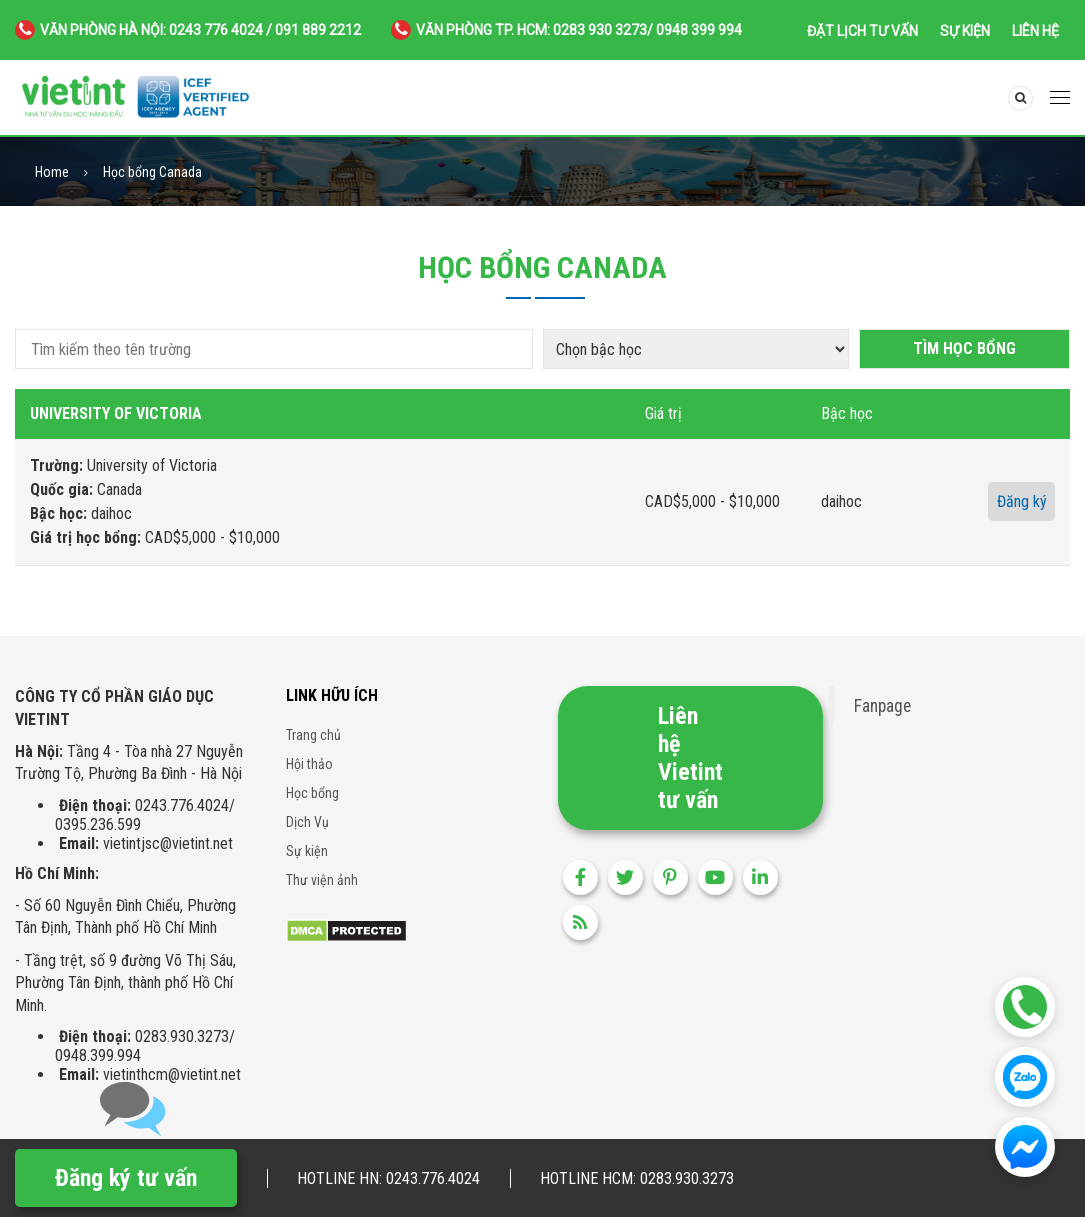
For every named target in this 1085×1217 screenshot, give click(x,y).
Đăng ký (1022, 501)
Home (52, 172)
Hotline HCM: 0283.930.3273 (637, 1178)
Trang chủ (313, 735)
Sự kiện (965, 31)
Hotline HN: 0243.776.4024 (388, 1178)
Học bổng (312, 793)
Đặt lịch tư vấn (862, 31)
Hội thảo (309, 764)
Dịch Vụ (307, 822)
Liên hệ (1035, 31)
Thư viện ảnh (322, 880)
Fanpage (882, 706)
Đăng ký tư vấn (126, 1178)
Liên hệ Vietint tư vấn (690, 758)
